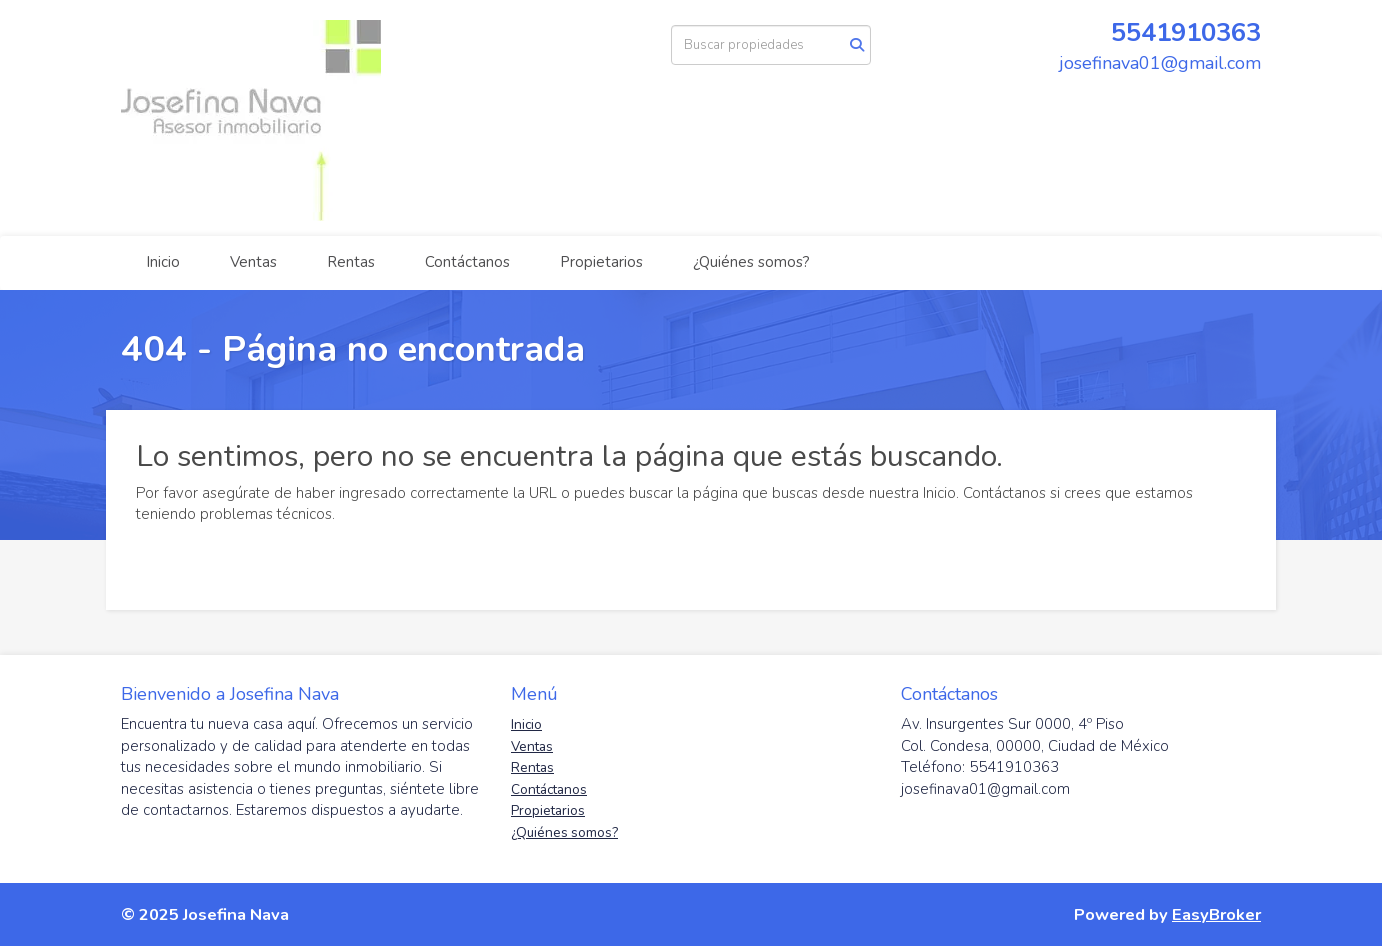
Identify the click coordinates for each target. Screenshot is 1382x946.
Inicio (163, 262)
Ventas (253, 262)
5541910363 (1186, 32)
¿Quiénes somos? (751, 262)
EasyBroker (1216, 914)
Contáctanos (467, 262)
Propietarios (601, 262)
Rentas (351, 262)
